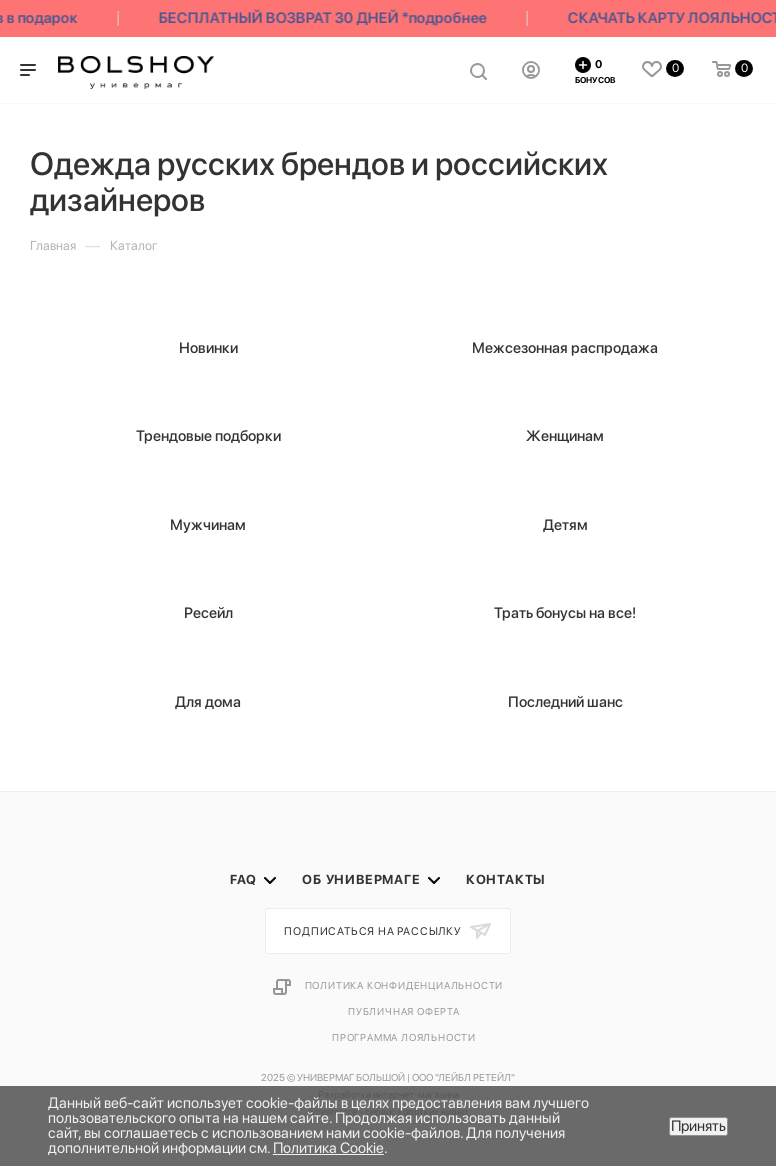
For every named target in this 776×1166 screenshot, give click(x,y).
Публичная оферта (404, 1011)
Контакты (506, 879)
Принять (698, 1126)
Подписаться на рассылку (374, 931)
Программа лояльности (404, 1037)
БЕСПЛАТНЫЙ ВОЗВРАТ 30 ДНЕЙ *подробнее (326, 18)
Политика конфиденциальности (404, 985)
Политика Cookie (328, 1148)
